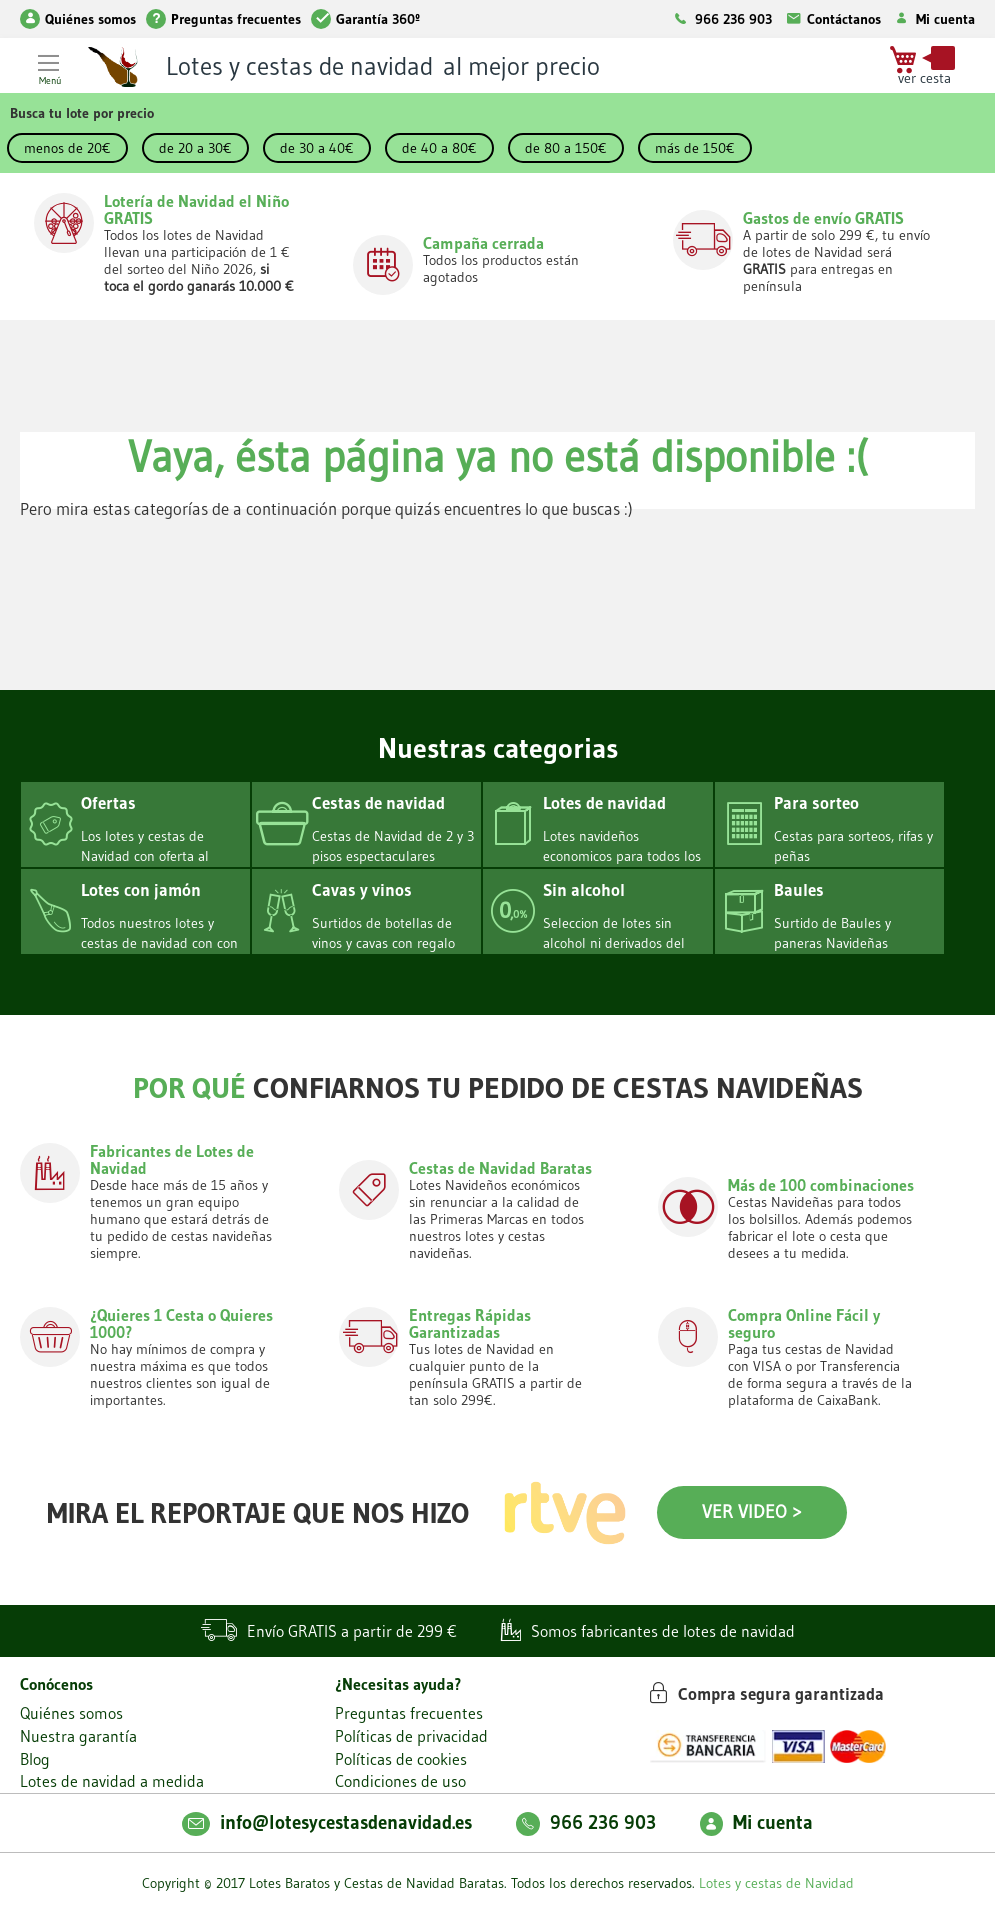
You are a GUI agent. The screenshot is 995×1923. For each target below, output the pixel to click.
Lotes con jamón (141, 889)
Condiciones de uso (400, 1781)
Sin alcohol (584, 889)
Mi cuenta (933, 19)
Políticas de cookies (401, 1759)
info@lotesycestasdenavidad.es (327, 1822)
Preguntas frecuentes (223, 19)
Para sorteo (816, 802)
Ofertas (108, 802)
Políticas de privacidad (411, 1736)
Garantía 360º (365, 19)
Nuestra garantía (78, 1736)
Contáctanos (831, 19)
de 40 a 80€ (439, 148)
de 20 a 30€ (195, 148)
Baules (799, 889)
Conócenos (56, 1684)
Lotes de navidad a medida (112, 1781)
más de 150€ (695, 148)
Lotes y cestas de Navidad (776, 1883)
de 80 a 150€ (566, 148)
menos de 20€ (67, 148)
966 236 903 (733, 19)
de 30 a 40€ (317, 148)
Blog (35, 1759)
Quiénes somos (78, 19)
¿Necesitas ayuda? (398, 1684)
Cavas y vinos (362, 889)
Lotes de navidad (604, 802)
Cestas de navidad (378, 802)
